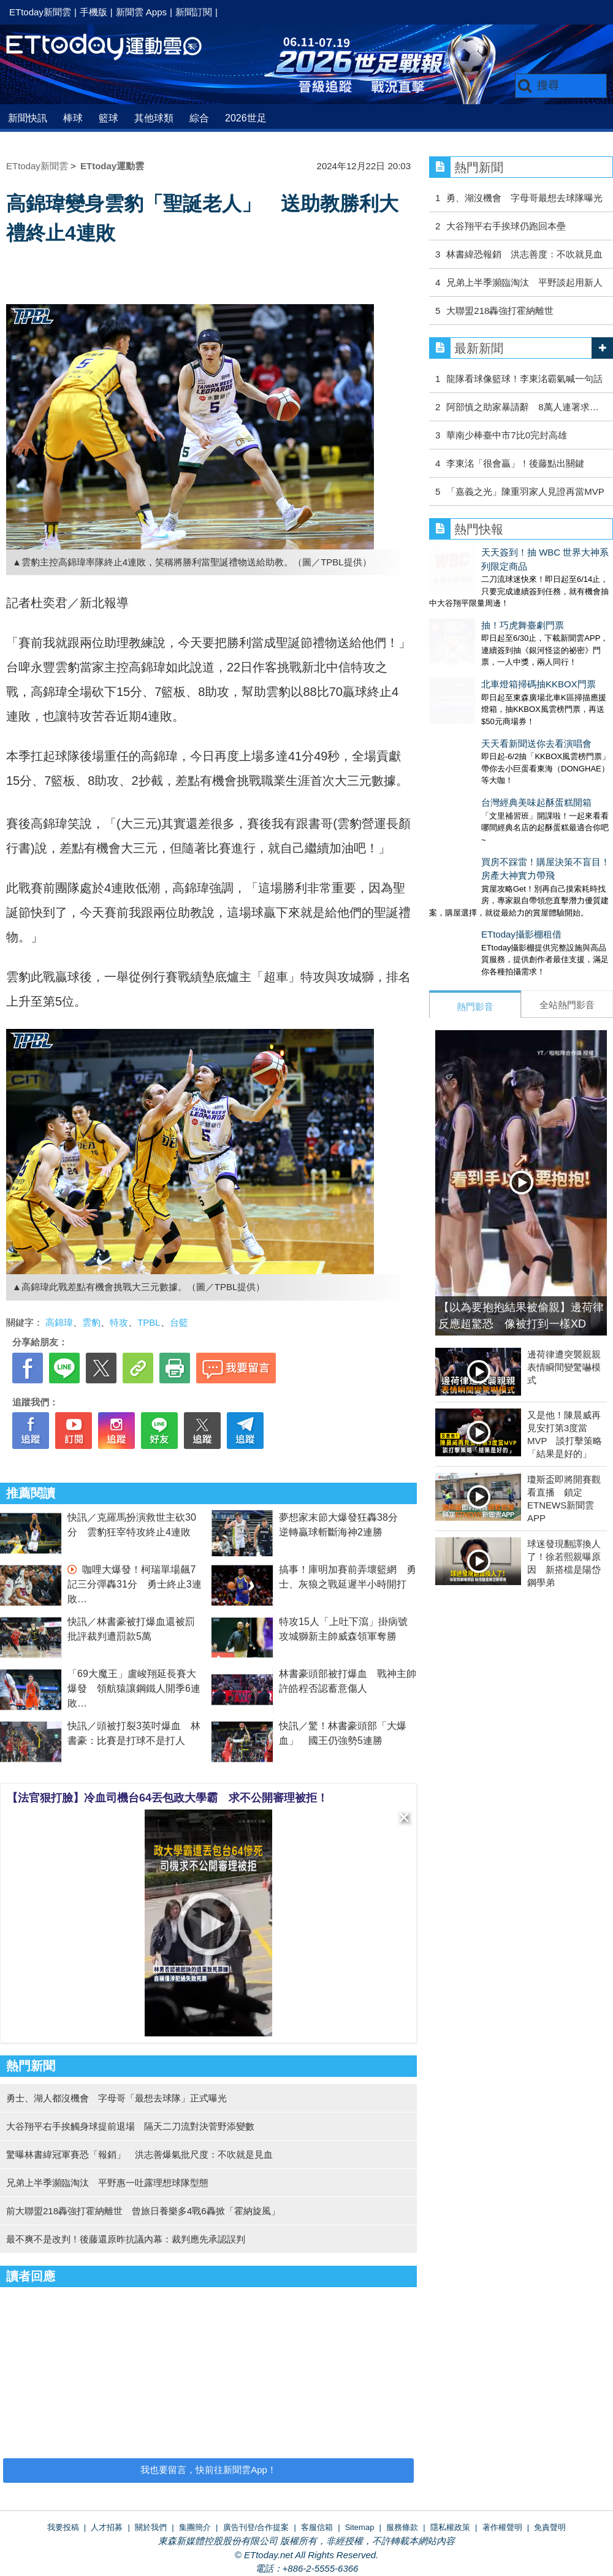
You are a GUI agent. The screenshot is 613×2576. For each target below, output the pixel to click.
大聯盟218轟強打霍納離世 (500, 310)
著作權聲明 (502, 2527)
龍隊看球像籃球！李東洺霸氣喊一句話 (524, 378)
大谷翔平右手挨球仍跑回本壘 (506, 226)
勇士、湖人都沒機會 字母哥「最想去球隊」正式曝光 (116, 2098)
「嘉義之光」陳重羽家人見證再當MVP (525, 491)
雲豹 (91, 1322)
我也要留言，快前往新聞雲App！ (208, 2469)
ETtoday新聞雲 (40, 12)
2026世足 (246, 118)
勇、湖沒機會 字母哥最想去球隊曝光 (524, 198)
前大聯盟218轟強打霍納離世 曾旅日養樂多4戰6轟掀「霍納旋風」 (143, 2211)
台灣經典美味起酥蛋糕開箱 (484, 740)
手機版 (93, 12)
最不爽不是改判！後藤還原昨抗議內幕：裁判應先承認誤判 (125, 2239)
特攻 (119, 1322)
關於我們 (151, 2527)
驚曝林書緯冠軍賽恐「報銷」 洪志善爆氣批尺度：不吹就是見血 (139, 2154)
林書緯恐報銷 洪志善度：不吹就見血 (524, 254)
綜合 (199, 118)
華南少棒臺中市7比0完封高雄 (506, 435)
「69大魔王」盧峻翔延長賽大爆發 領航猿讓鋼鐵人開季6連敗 (133, 1688)
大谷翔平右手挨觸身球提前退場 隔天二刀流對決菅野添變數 (130, 2126)
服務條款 (402, 2527)
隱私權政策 (450, 2527)
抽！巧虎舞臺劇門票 (470, 599)
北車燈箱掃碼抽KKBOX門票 (486, 646)
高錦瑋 (59, 1322)
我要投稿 (63, 2527)
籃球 (108, 118)
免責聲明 (550, 2527)
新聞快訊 (27, 118)
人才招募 (107, 2527)
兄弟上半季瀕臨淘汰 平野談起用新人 (524, 282)
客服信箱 (317, 2527)
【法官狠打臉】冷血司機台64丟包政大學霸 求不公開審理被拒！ (167, 1798)
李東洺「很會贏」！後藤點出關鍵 (515, 463)
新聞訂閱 (193, 12)
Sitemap (360, 2527)
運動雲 (113, 47)
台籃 (179, 1322)
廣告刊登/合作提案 (256, 2527)
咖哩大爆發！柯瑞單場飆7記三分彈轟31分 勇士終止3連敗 (134, 1584)
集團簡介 (195, 2527)
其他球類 (153, 118)
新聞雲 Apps (141, 12)
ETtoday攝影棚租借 (469, 859)
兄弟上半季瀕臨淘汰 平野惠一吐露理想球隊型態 (107, 2182)
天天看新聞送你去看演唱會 (484, 693)
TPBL (149, 1322)
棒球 (73, 118)
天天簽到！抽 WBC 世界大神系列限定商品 (516, 552)
